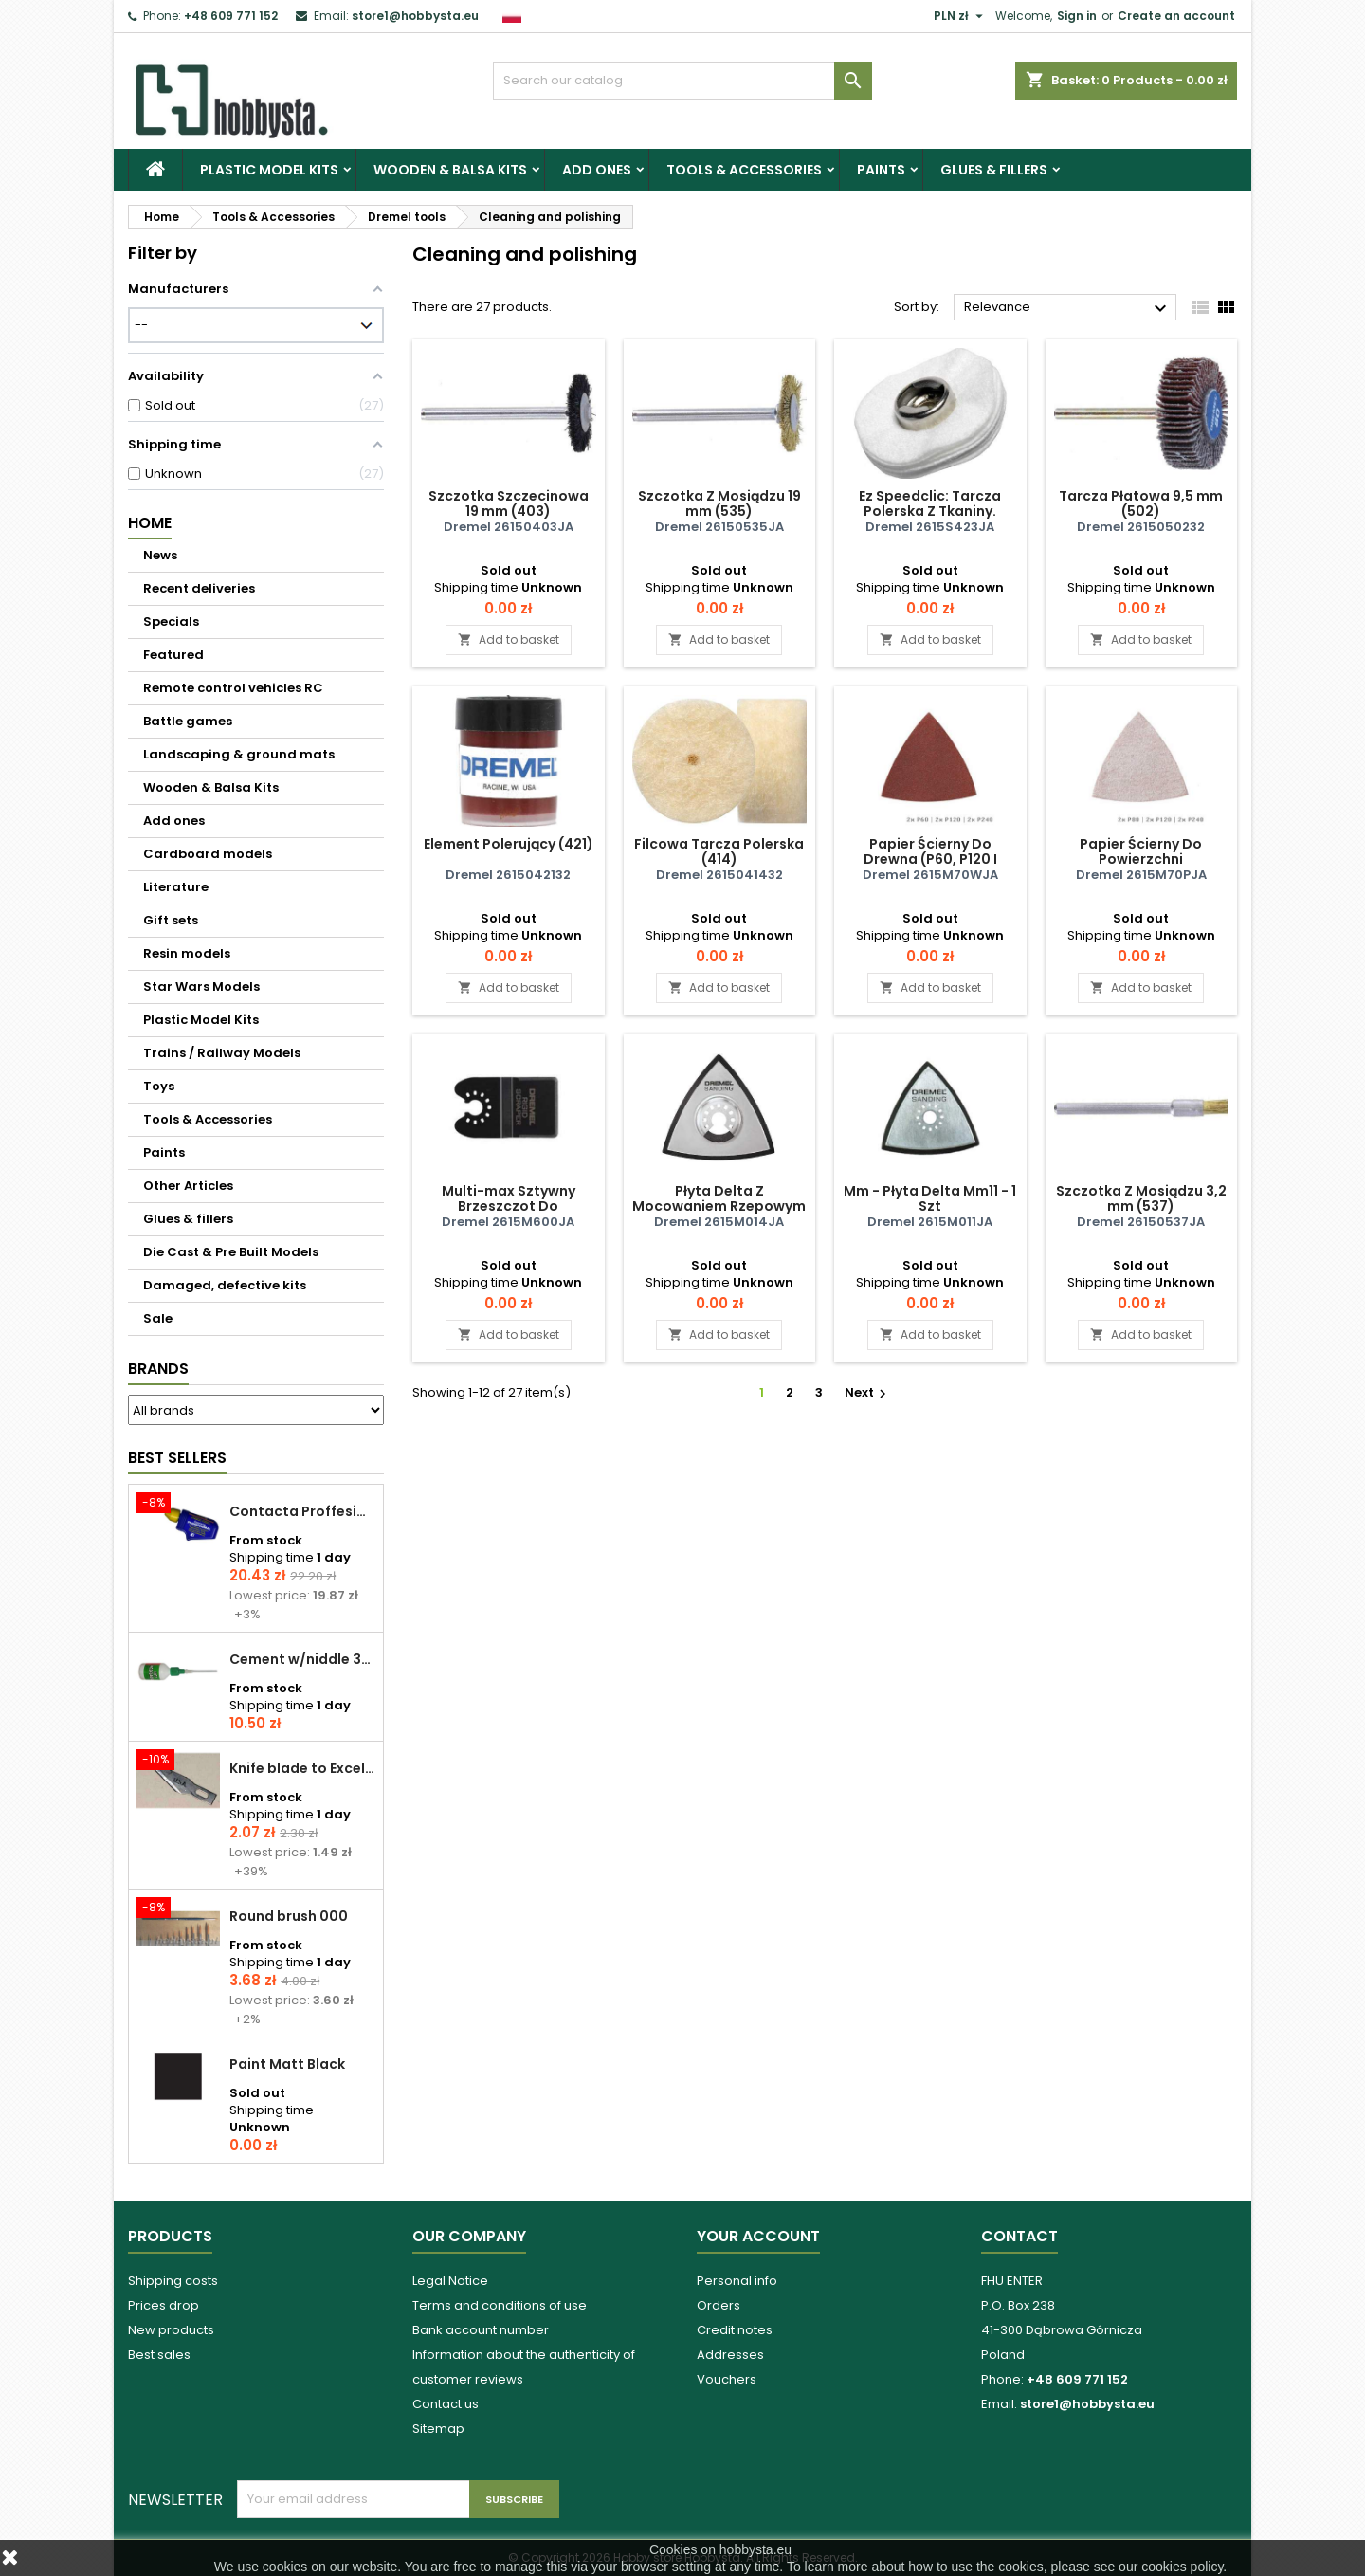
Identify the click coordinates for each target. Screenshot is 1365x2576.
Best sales (159, 2355)
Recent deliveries (199, 588)
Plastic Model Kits (269, 169)
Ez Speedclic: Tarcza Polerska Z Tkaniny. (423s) (930, 511)
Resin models (186, 953)
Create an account (1176, 16)
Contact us (445, 2404)
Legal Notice (450, 2281)
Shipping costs (173, 2281)
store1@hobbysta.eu (415, 16)
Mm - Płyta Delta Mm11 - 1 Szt (930, 1198)
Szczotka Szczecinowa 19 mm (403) (508, 503)
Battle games (187, 721)
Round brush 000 (288, 1916)
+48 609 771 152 (231, 16)
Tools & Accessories (744, 169)
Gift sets (170, 920)
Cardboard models (207, 854)
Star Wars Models (201, 986)
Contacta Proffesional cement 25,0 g (302, 1511)
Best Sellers (177, 1458)
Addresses (730, 2355)
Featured (173, 655)
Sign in (1077, 16)
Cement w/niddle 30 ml (302, 1659)
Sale (158, 1318)
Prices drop (163, 2305)
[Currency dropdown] (961, 16)
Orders (718, 2305)
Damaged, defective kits (224, 1285)
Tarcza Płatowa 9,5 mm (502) (1141, 503)
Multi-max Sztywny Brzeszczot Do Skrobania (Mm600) (508, 1206)
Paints (881, 169)
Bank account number (480, 2330)
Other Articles (188, 1186)
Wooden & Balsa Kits (450, 169)
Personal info (737, 2281)
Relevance (1068, 308)
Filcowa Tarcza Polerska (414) (719, 851)
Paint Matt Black (287, 2064)
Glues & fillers (993, 169)
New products (171, 2330)
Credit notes (735, 2330)
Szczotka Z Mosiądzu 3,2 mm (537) (1141, 1198)
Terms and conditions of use (499, 2305)
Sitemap (438, 2429)
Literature (176, 887)
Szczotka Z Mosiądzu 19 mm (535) (719, 503)
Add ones (596, 169)
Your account (758, 2236)
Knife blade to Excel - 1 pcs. (302, 1768)
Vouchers (726, 2379)
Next (868, 1392)
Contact (1019, 2236)
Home (150, 523)
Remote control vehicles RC (233, 688)
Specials (171, 621)
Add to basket (508, 639)
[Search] (682, 81)
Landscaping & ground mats (239, 754)
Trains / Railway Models (221, 1053)
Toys (158, 1086)
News (160, 555)
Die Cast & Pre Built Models (230, 1252)
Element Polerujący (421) (508, 843)
